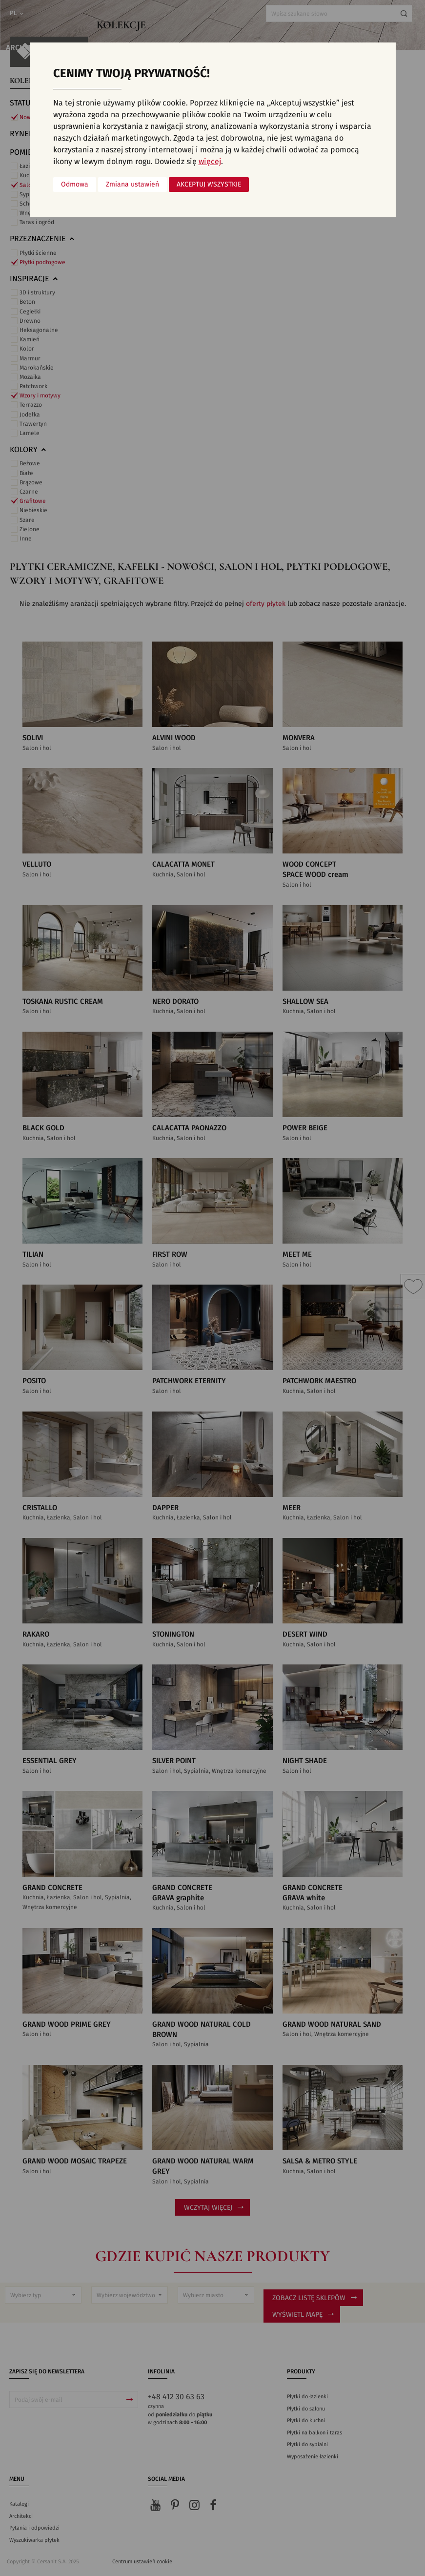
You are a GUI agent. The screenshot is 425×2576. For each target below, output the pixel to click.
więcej (210, 162)
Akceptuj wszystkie (209, 184)
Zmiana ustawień (132, 184)
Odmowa (74, 184)
